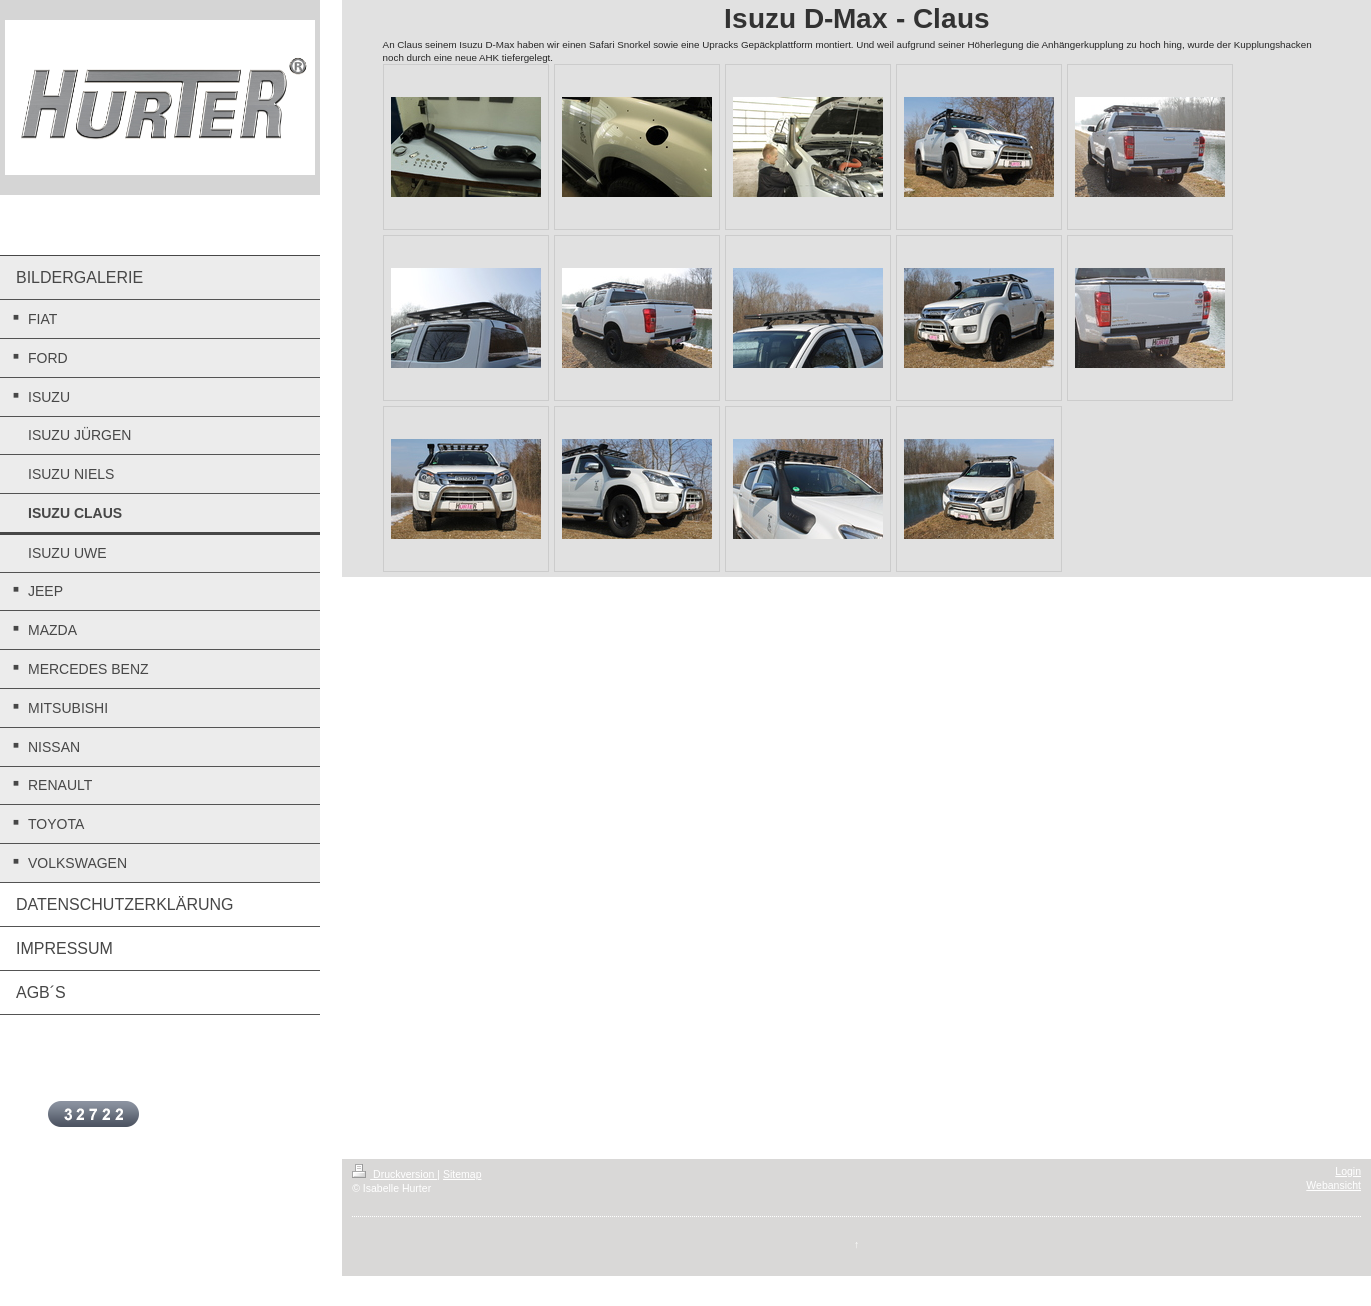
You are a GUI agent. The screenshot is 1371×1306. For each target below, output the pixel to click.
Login (1348, 1171)
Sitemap (462, 1174)
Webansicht (1333, 1185)
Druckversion (394, 1174)
